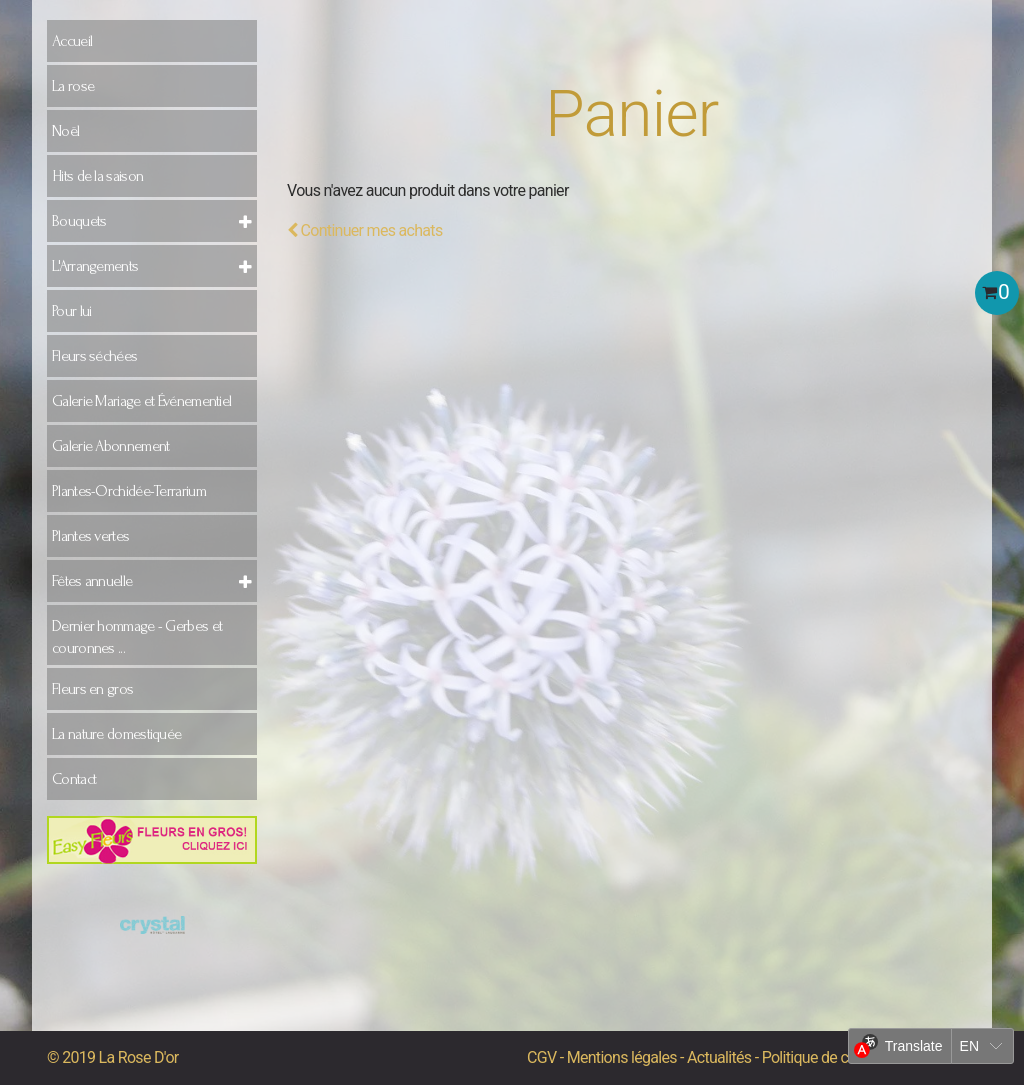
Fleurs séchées (94, 356)
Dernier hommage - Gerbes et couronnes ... (137, 637)
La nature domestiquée (116, 734)
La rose (73, 86)
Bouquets (79, 221)
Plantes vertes (90, 536)
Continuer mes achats (364, 230)
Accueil (72, 41)
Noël (65, 131)
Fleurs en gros (92, 689)
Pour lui (71, 311)
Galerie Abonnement (110, 446)
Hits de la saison (97, 176)
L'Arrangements (95, 266)
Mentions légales (622, 1057)
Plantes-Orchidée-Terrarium (129, 491)
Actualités (719, 1057)
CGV (541, 1057)
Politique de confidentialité (847, 1057)
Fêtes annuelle (92, 581)
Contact (74, 779)
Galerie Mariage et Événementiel (141, 401)
